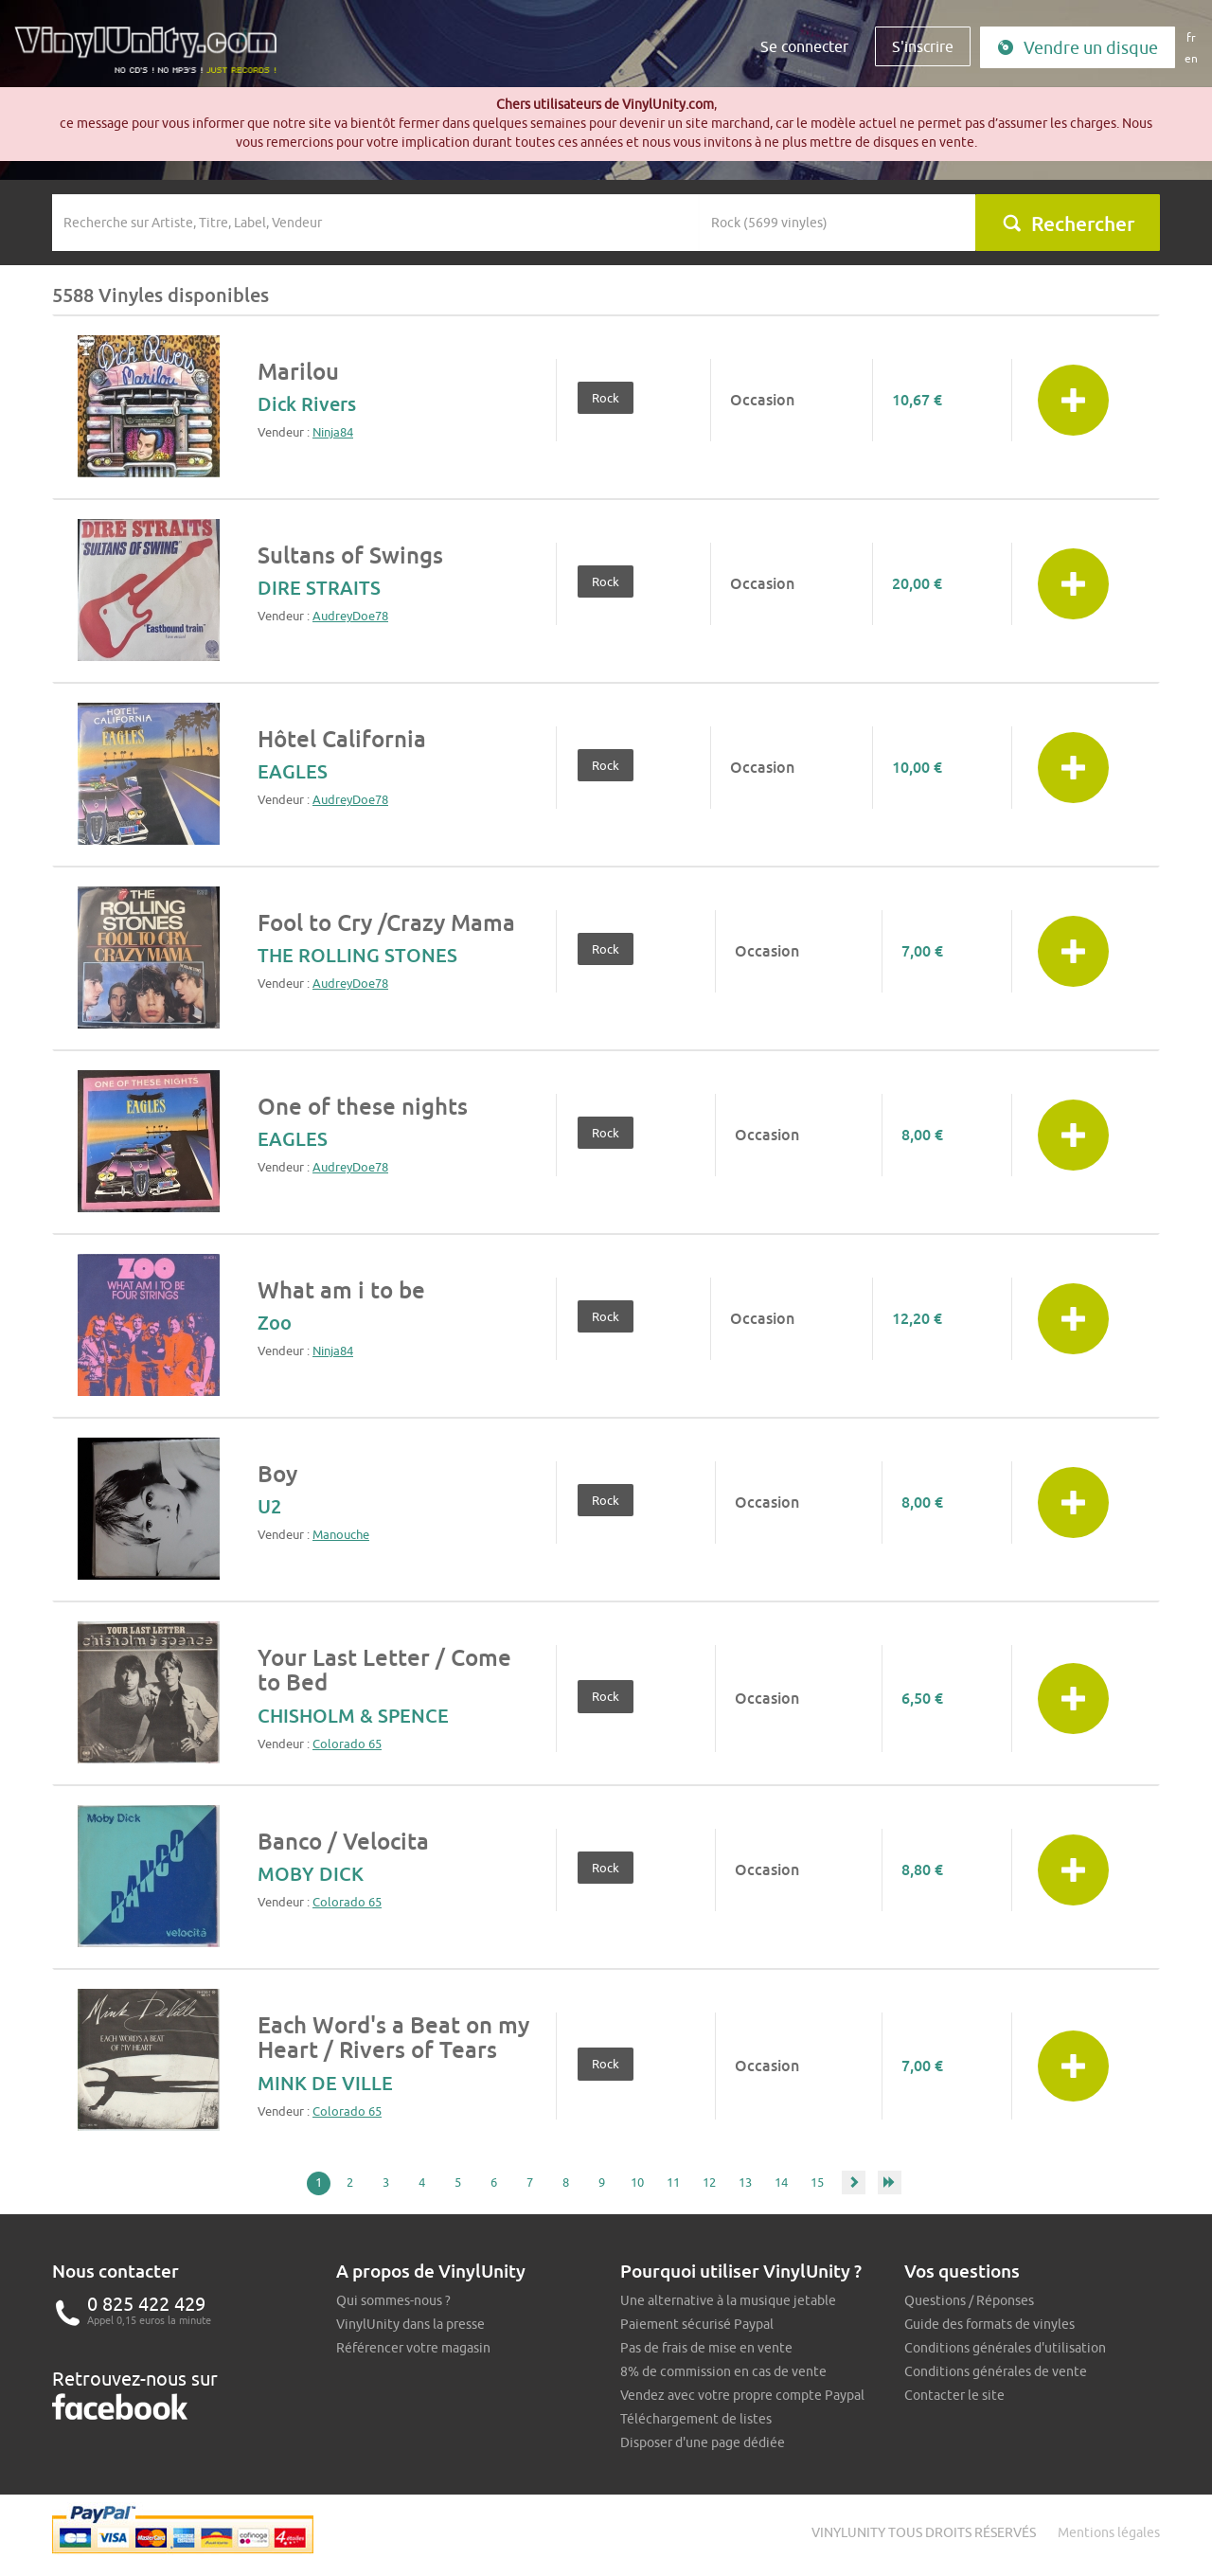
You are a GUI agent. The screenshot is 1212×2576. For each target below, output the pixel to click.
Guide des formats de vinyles (989, 2324)
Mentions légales (1109, 2532)
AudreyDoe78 (350, 615)
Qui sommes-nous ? (393, 2300)
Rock (605, 397)
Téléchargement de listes (696, 2418)
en (1191, 58)
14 (781, 2182)
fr (1191, 37)
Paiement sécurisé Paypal (697, 2324)
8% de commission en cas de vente (723, 2371)
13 (745, 2182)
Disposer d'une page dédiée (702, 2442)
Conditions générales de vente (995, 2371)
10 (637, 2182)
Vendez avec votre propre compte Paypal (742, 2395)
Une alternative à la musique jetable (728, 2300)
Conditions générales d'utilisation (1005, 2347)
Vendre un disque (1077, 48)
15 (817, 2182)
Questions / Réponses (969, 2300)
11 (673, 2182)
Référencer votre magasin (413, 2347)
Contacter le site (954, 2395)
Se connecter (804, 46)
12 (709, 2182)
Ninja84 (332, 431)
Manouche (340, 1534)
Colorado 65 (347, 1743)
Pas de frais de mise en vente (706, 2347)
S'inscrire (923, 46)
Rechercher (1068, 223)
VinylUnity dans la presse (410, 2324)
